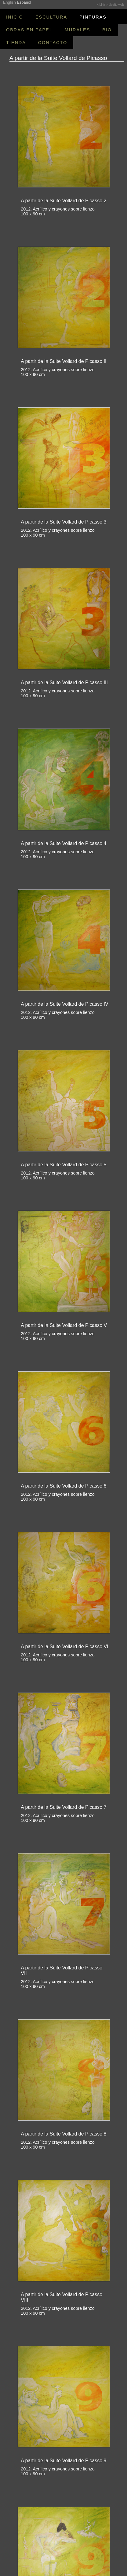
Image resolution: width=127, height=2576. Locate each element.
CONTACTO (52, 42)
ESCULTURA (51, 17)
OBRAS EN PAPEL (29, 29)
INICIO (14, 17)
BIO (107, 29)
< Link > (102, 4)
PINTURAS (93, 17)
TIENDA (16, 42)
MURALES (77, 29)
